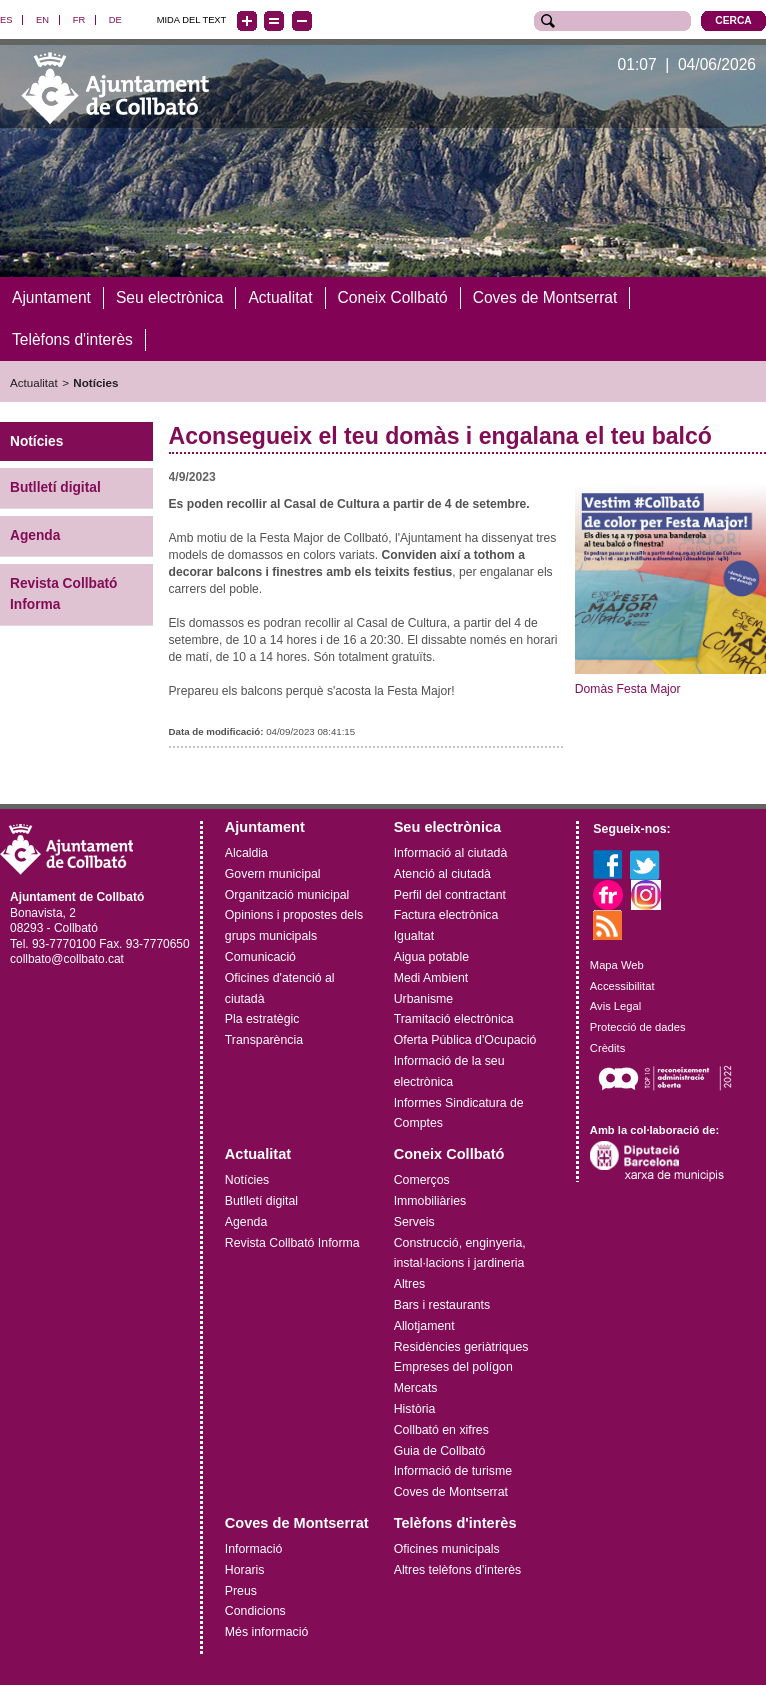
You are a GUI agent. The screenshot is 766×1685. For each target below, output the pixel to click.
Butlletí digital (55, 487)
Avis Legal (615, 1006)
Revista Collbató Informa (64, 594)
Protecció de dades (638, 1027)
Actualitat (34, 381)
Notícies (95, 381)
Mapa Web (617, 964)
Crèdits (607, 1048)
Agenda (35, 535)
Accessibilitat (622, 985)
